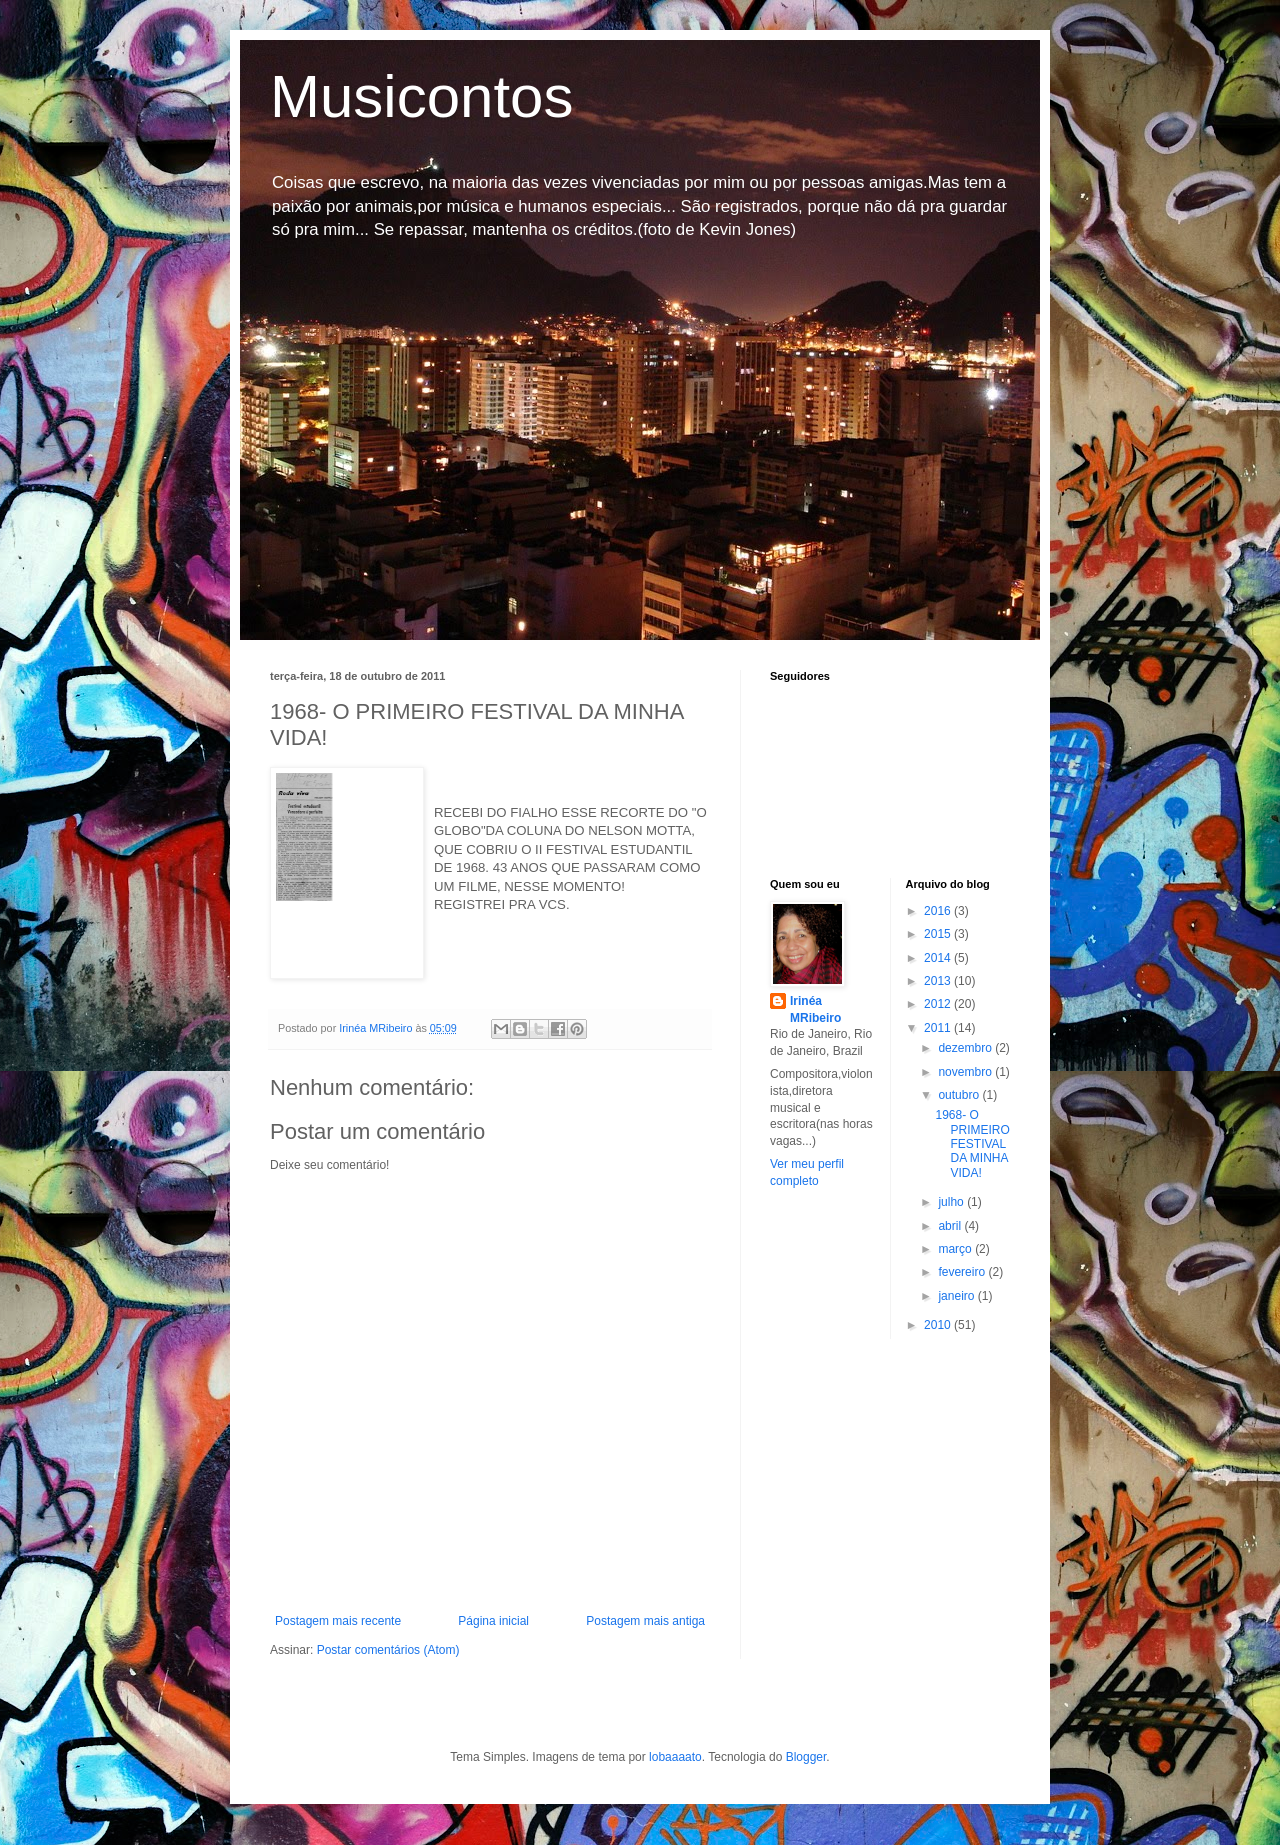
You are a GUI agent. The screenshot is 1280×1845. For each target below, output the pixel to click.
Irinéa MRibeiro (815, 1009)
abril (951, 1226)
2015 (939, 934)
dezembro (966, 1048)
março (956, 1249)
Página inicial (493, 1621)
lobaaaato (675, 1757)
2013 (939, 981)
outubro (960, 1095)
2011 (939, 1028)
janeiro (957, 1296)
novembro (966, 1072)
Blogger (806, 1757)
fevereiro (963, 1272)
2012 (939, 1004)
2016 (939, 911)
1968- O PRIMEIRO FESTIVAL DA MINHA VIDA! (972, 1144)
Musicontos (421, 96)
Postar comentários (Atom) (388, 1650)
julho (952, 1202)
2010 (939, 1325)
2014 (939, 958)
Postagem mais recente (338, 1621)
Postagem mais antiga (645, 1621)
